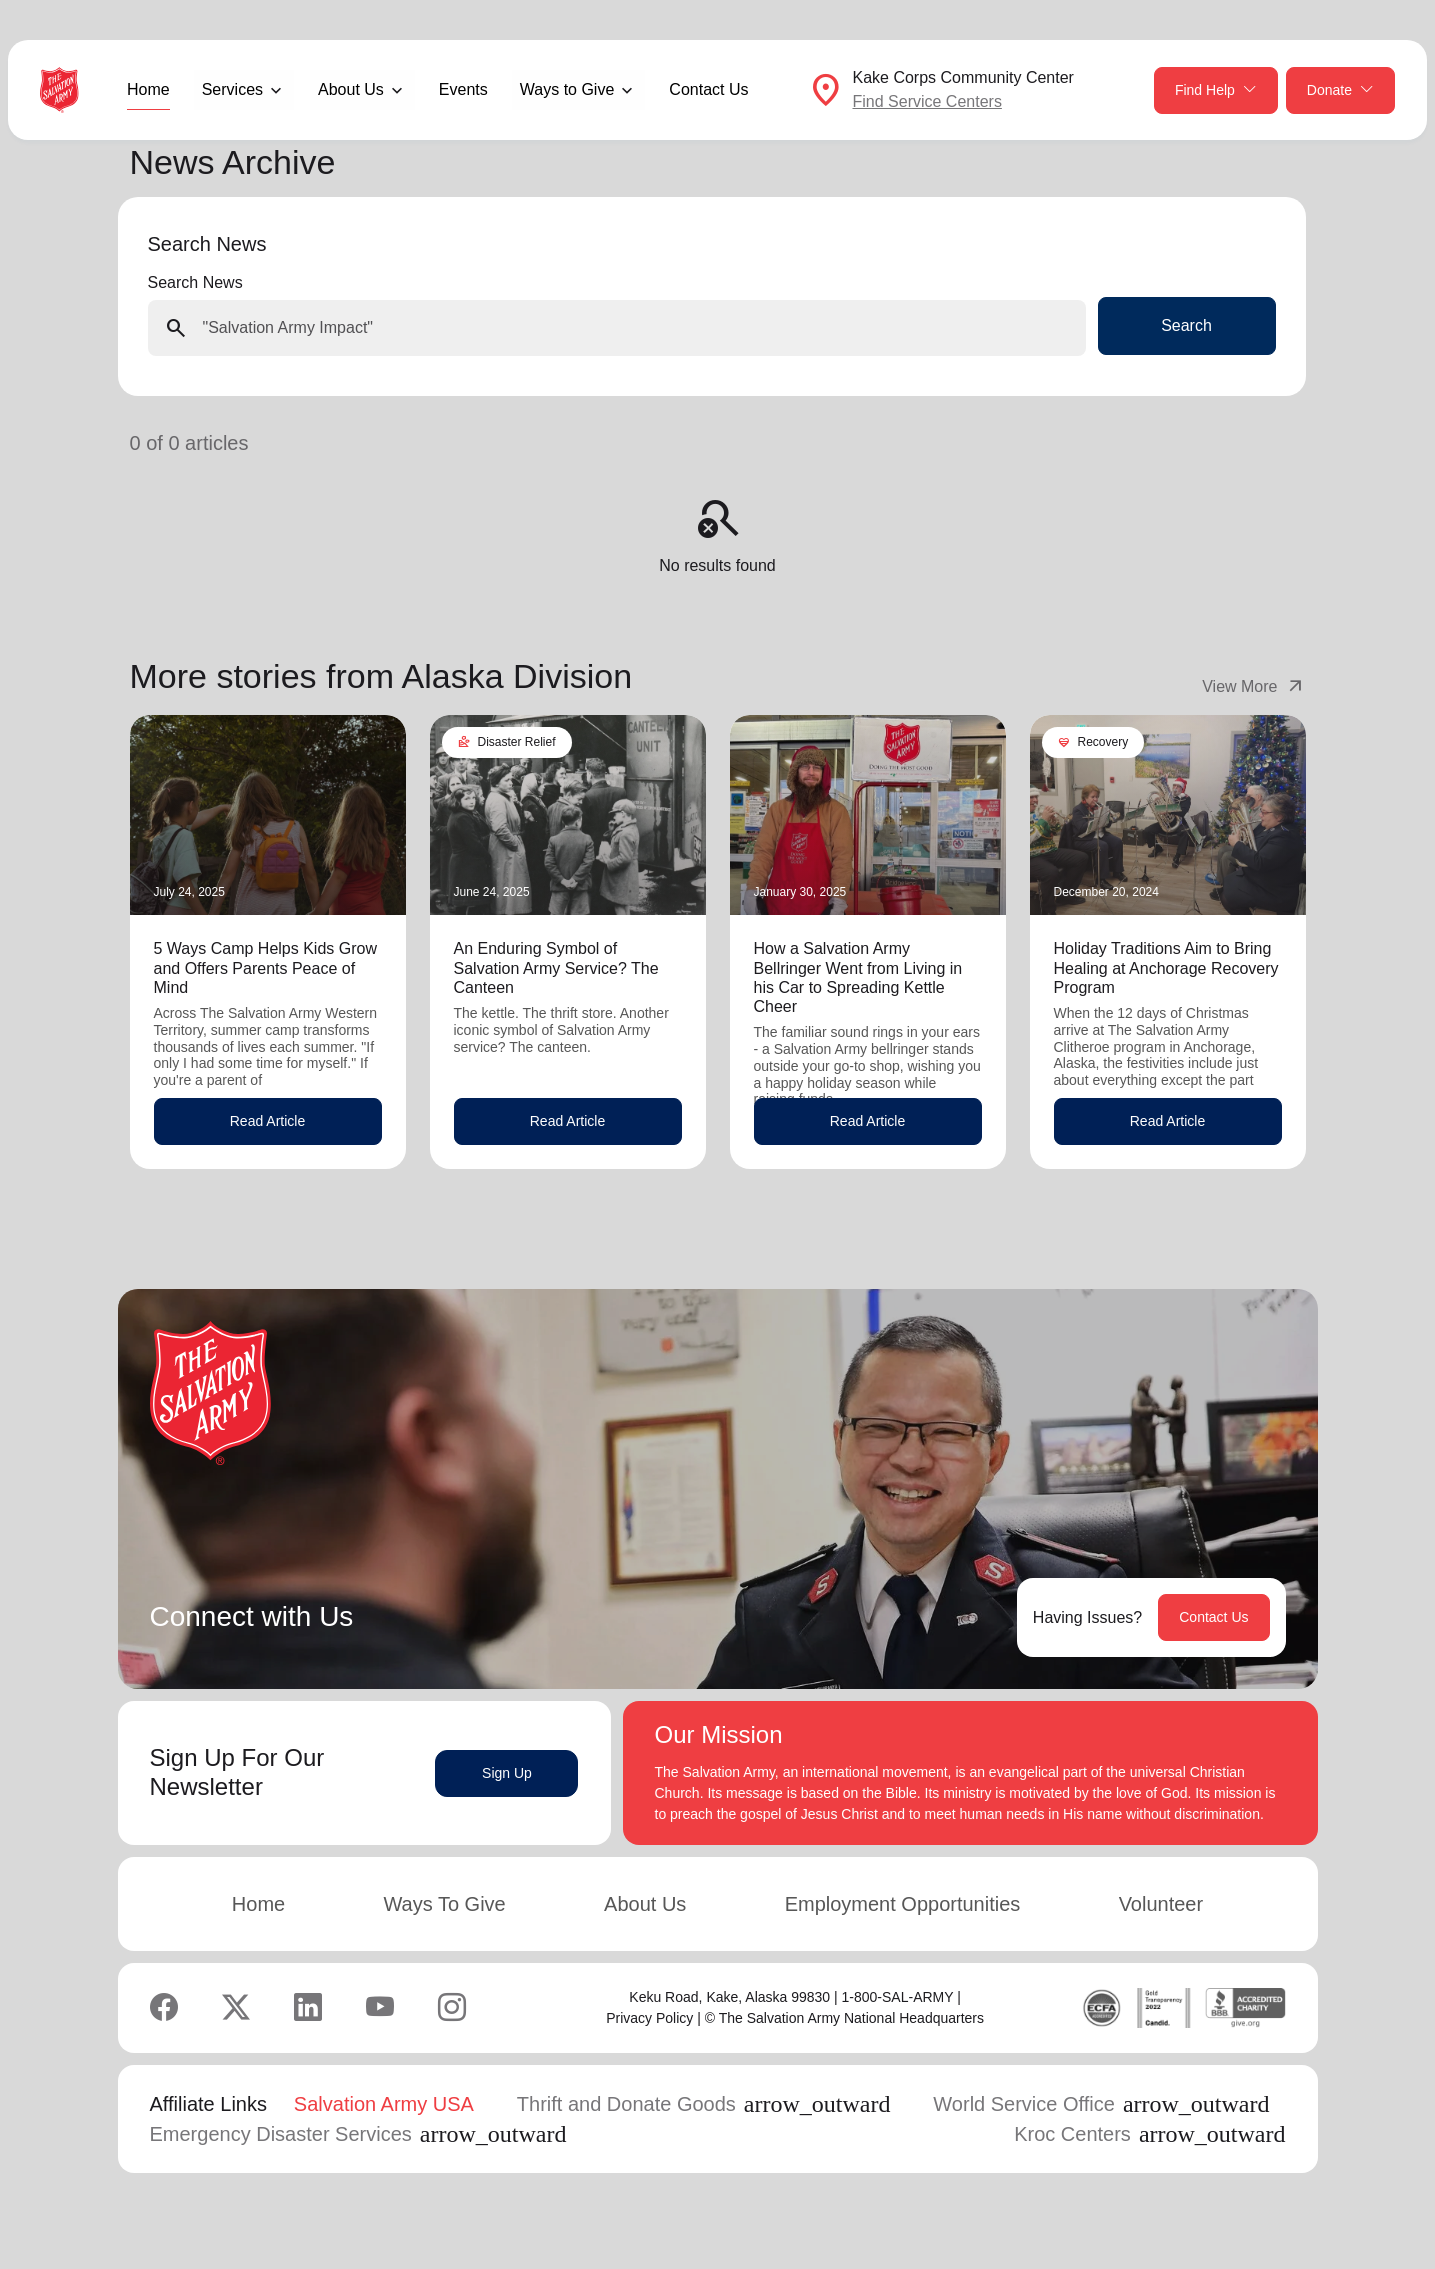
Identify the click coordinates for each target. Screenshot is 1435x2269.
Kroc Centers (1149, 2134)
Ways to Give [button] (567, 89)
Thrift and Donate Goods (704, 2104)
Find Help (1216, 90)
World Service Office (1101, 2104)
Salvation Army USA (384, 2104)
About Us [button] (351, 89)
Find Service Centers (927, 101)
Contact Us (708, 89)
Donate (1340, 90)
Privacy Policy (649, 2018)
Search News (195, 282)
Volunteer (1161, 1904)
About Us (645, 1904)
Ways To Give (444, 1904)
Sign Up (507, 1773)
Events (463, 89)
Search (1186, 325)
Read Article (267, 1121)
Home (148, 89)
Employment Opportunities (903, 1904)
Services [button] (232, 89)
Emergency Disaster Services (358, 2134)
